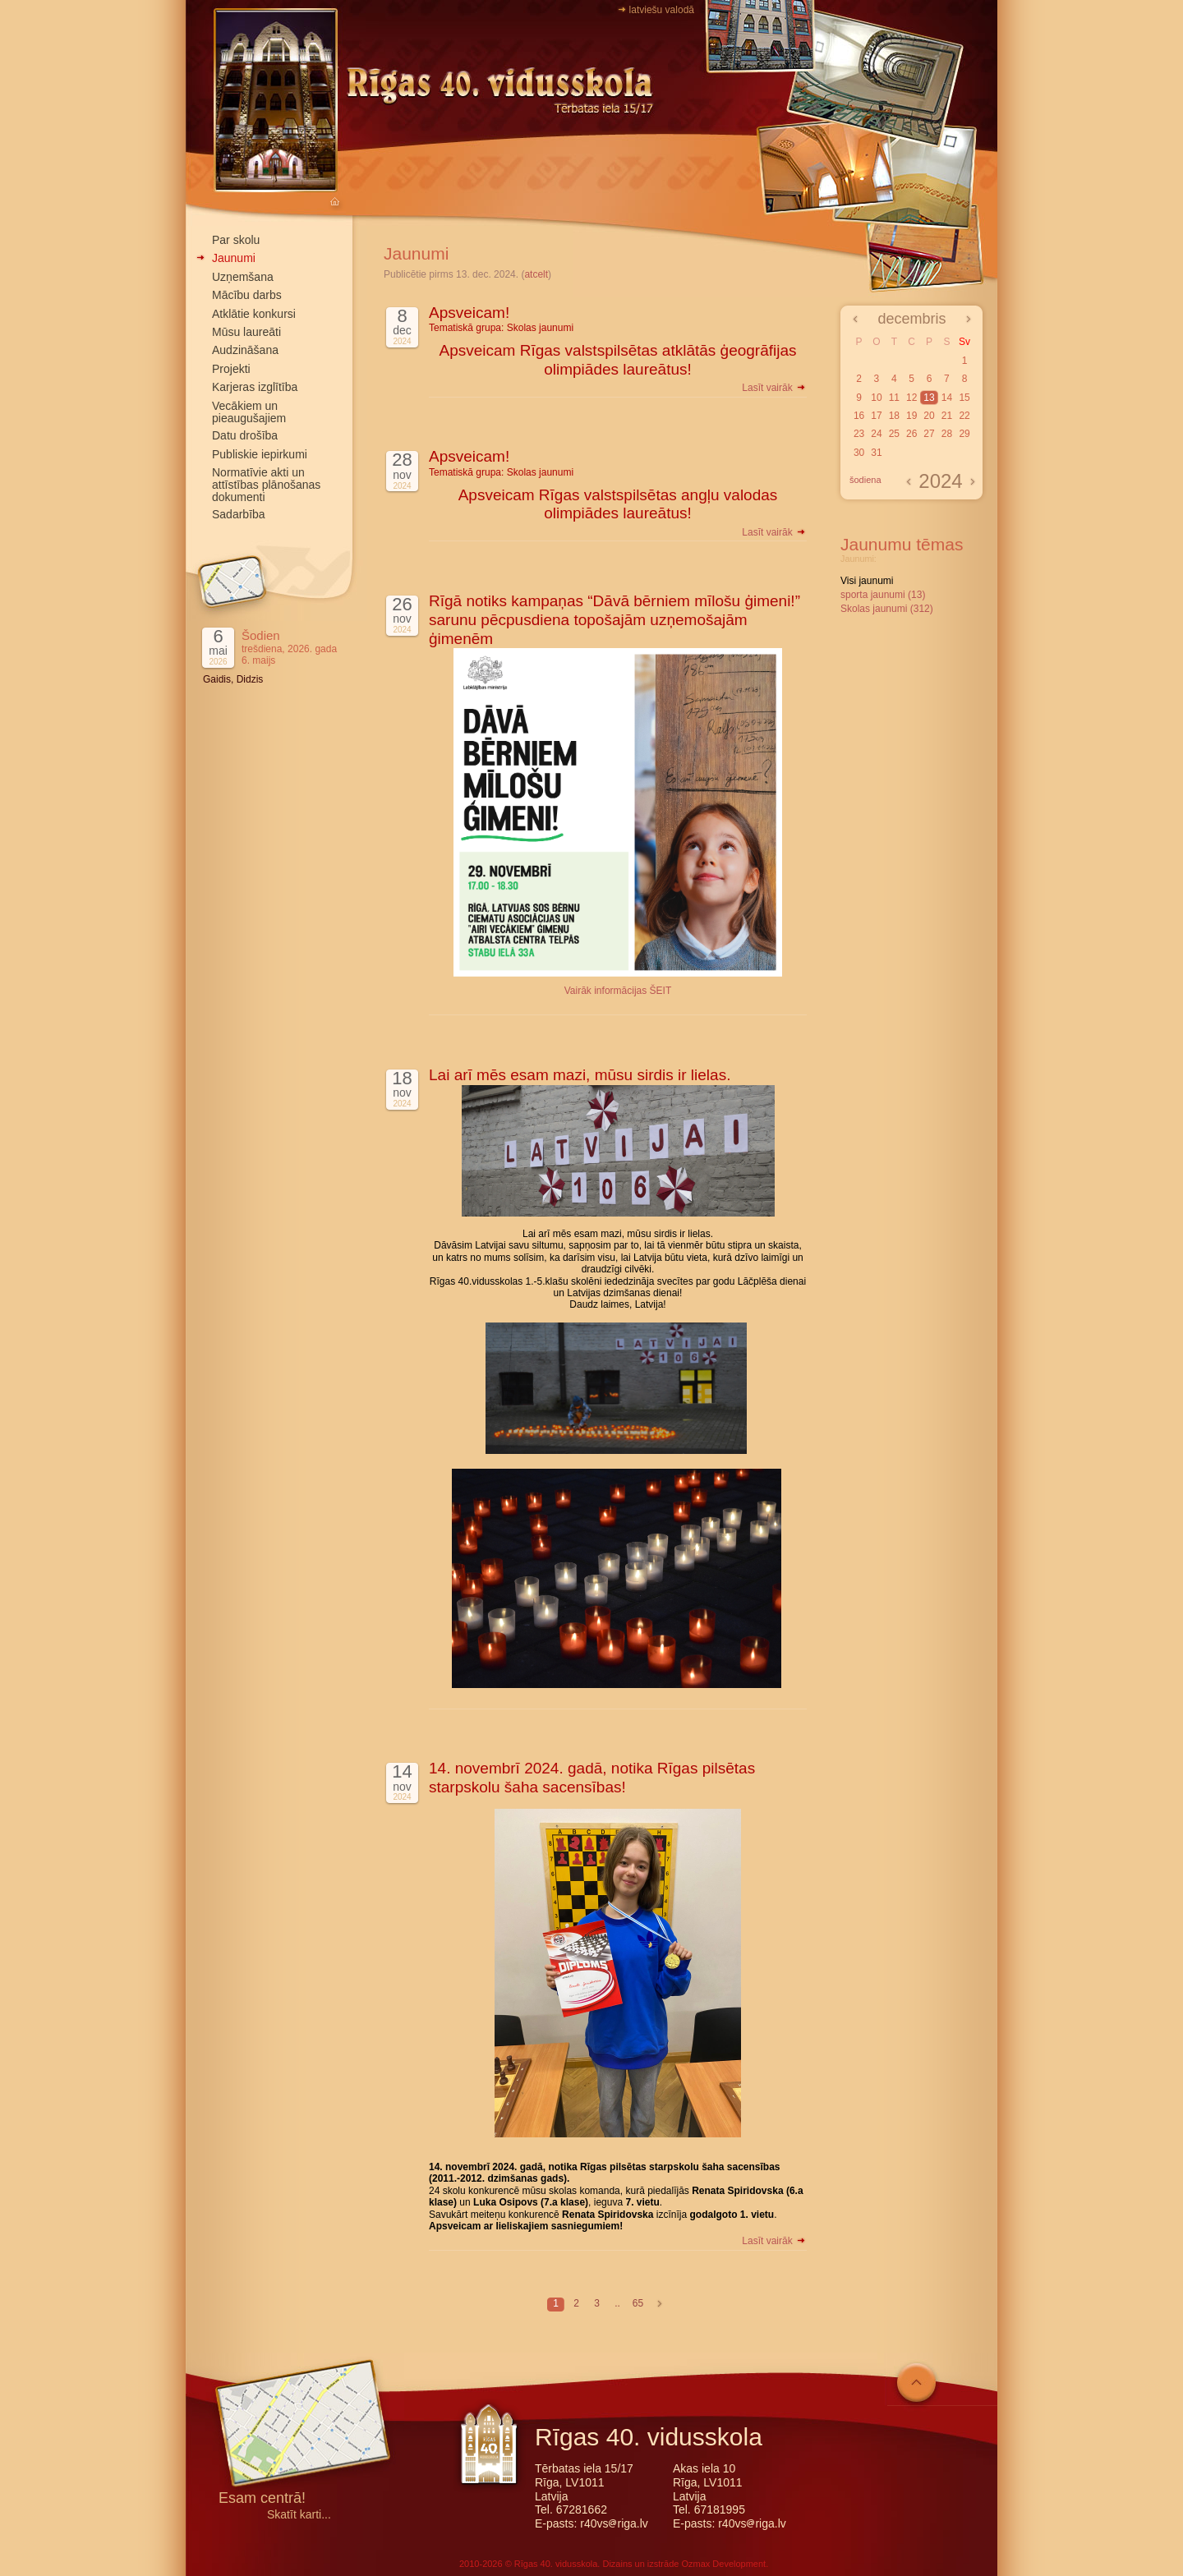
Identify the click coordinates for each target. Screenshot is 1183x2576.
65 (638, 2303)
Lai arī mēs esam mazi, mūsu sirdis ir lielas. (579, 1074)
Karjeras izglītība (254, 386)
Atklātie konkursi (254, 313)
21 (946, 415)
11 (894, 397)
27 (928, 433)
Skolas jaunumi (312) (886, 608)
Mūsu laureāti (246, 331)
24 (876, 433)
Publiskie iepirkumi (259, 454)
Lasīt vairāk (774, 387)
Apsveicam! (469, 312)
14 (946, 397)
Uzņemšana (243, 276)
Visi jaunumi (866, 580)
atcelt (536, 274)
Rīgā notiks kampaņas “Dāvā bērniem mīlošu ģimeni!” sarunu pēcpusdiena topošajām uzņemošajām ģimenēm (614, 619)
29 (964, 433)
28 (946, 433)
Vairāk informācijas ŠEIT (617, 990)
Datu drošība (245, 435)
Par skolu (236, 239)
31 (876, 452)
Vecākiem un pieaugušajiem (249, 412)
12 (911, 397)
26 (911, 433)
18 (894, 415)
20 (928, 415)
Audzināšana (245, 349)
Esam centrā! (262, 2499)
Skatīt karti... (299, 2515)
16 (859, 415)
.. (617, 2303)
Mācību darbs (247, 294)
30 (859, 452)
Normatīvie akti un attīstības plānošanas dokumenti (266, 485)
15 (964, 397)
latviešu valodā (661, 10)
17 (876, 415)
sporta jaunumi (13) (882, 594)
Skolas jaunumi (540, 328)
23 (859, 433)
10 (876, 397)
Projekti (231, 368)
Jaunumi (233, 257)
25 (894, 433)
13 (928, 397)
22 (964, 415)
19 (911, 415)
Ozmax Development (723, 2564)
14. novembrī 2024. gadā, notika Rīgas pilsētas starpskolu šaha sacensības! (592, 1778)
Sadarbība (238, 514)
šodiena (865, 480)
